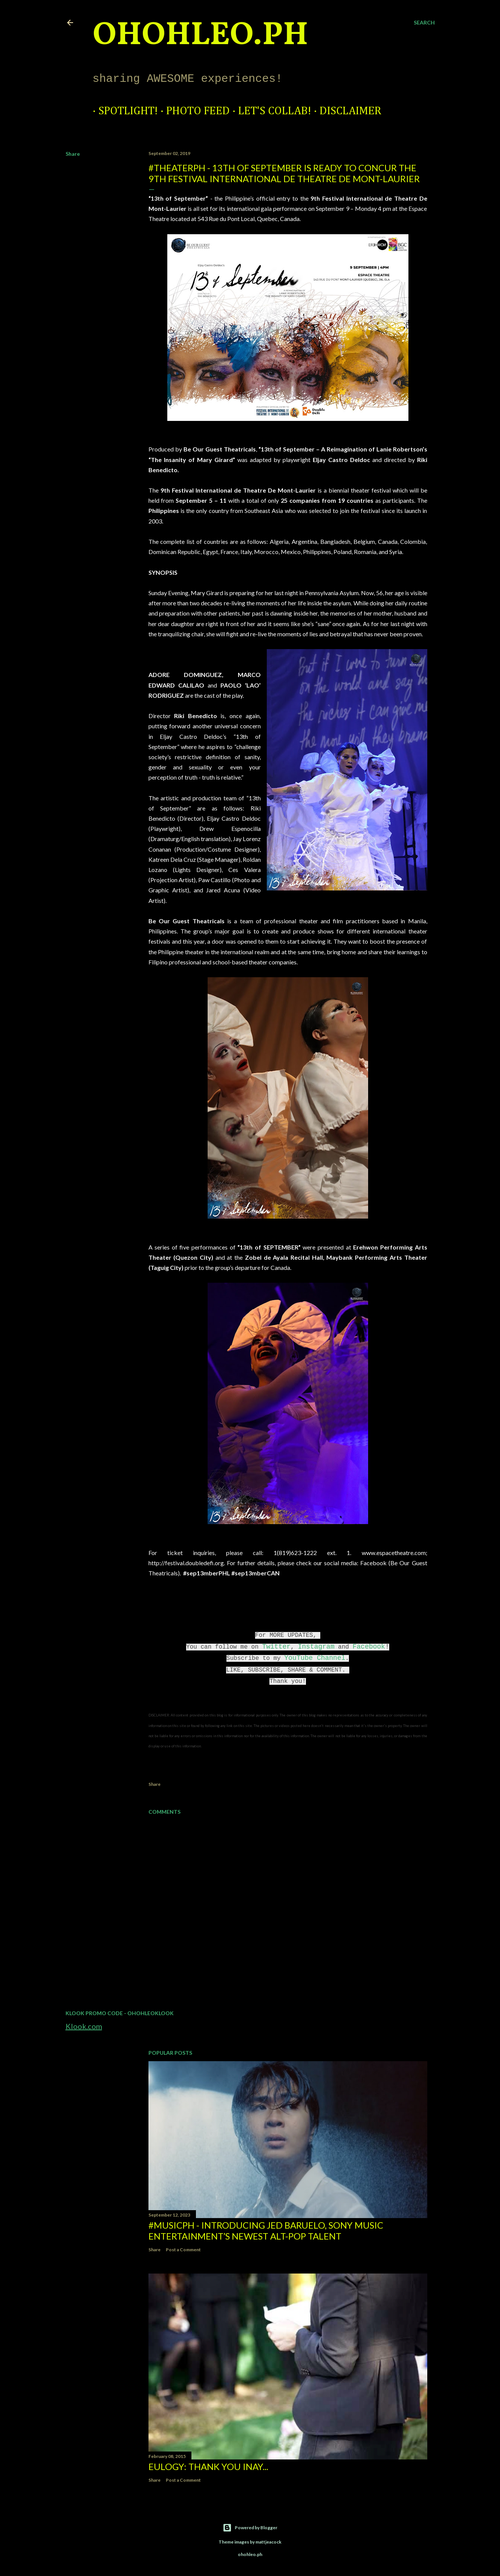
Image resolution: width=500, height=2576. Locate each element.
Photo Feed (192, 111)
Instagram (316, 1646)
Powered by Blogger (250, 2527)
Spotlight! (122, 111)
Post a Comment (183, 2249)
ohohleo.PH (200, 36)
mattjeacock (268, 2542)
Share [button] (73, 153)
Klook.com (84, 2026)
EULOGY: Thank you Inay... (208, 2466)
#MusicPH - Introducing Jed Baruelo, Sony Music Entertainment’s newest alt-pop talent (265, 2230)
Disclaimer (345, 111)
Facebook (369, 1646)
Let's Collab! (269, 111)
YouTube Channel (314, 1658)
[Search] (424, 23)
